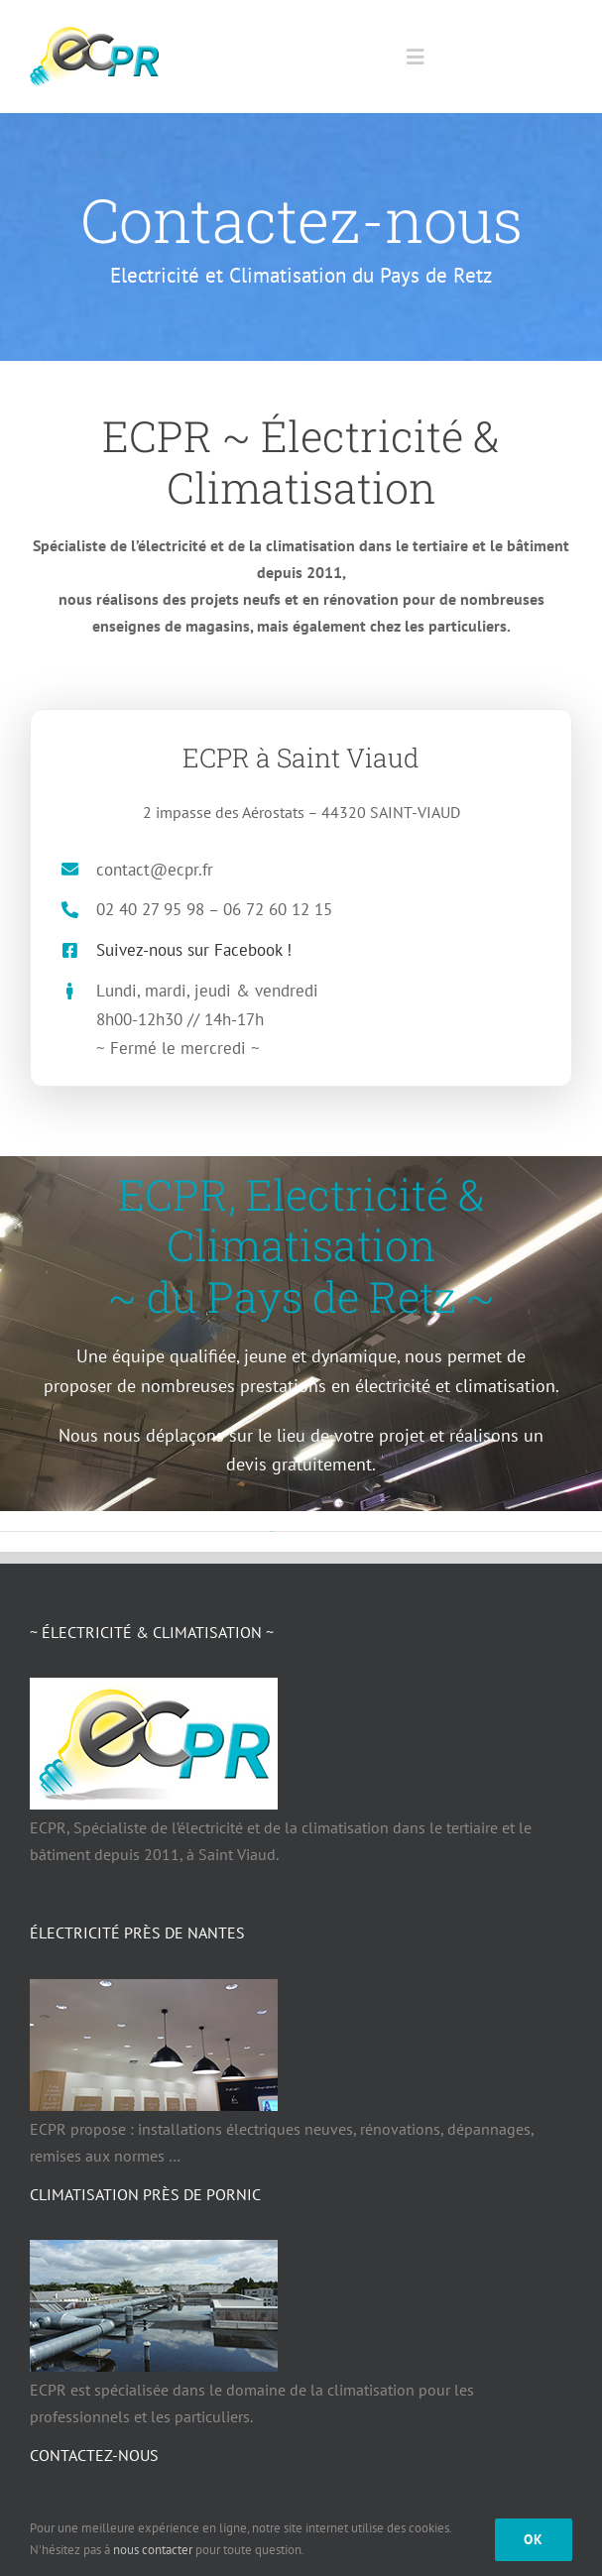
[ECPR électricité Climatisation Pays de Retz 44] (94, 35)
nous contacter (152, 2549)
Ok (533, 2539)
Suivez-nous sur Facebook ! (179, 950)
